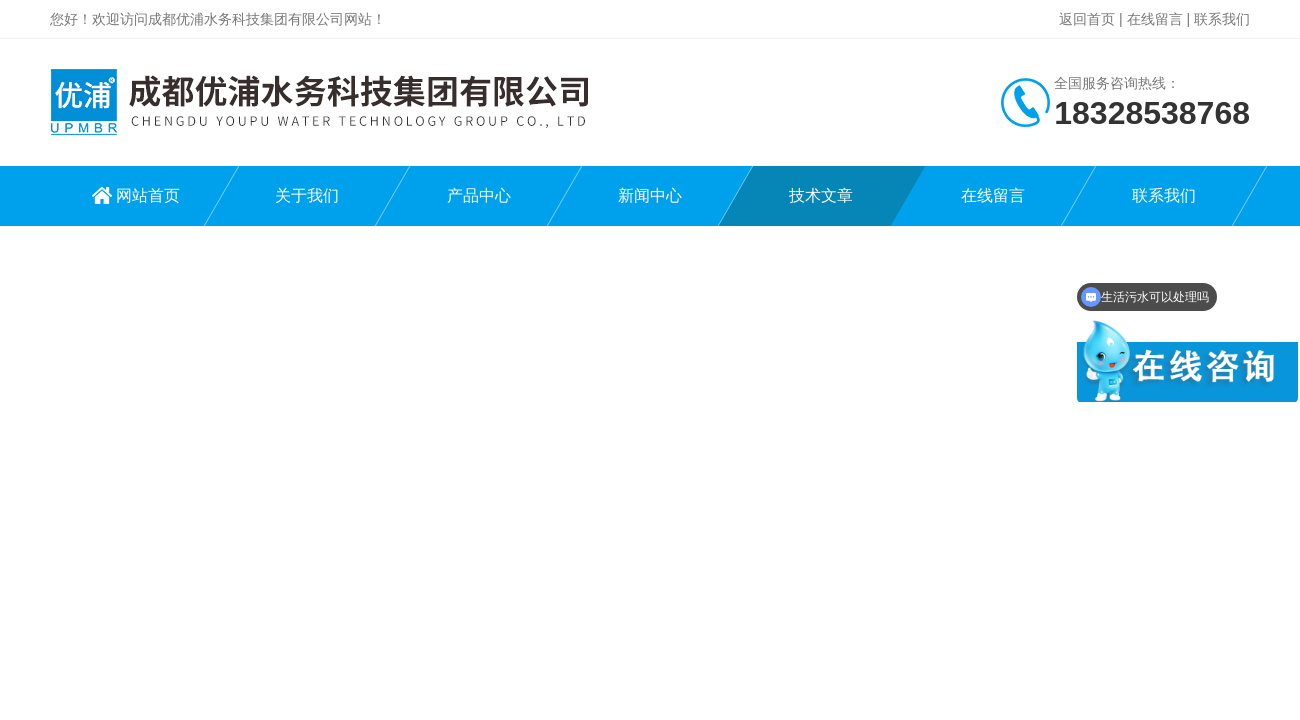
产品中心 (479, 195)
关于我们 (307, 195)
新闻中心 (650, 195)
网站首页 (148, 195)
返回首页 (1087, 19)
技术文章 (821, 195)
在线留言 (1155, 19)
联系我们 (1222, 19)
